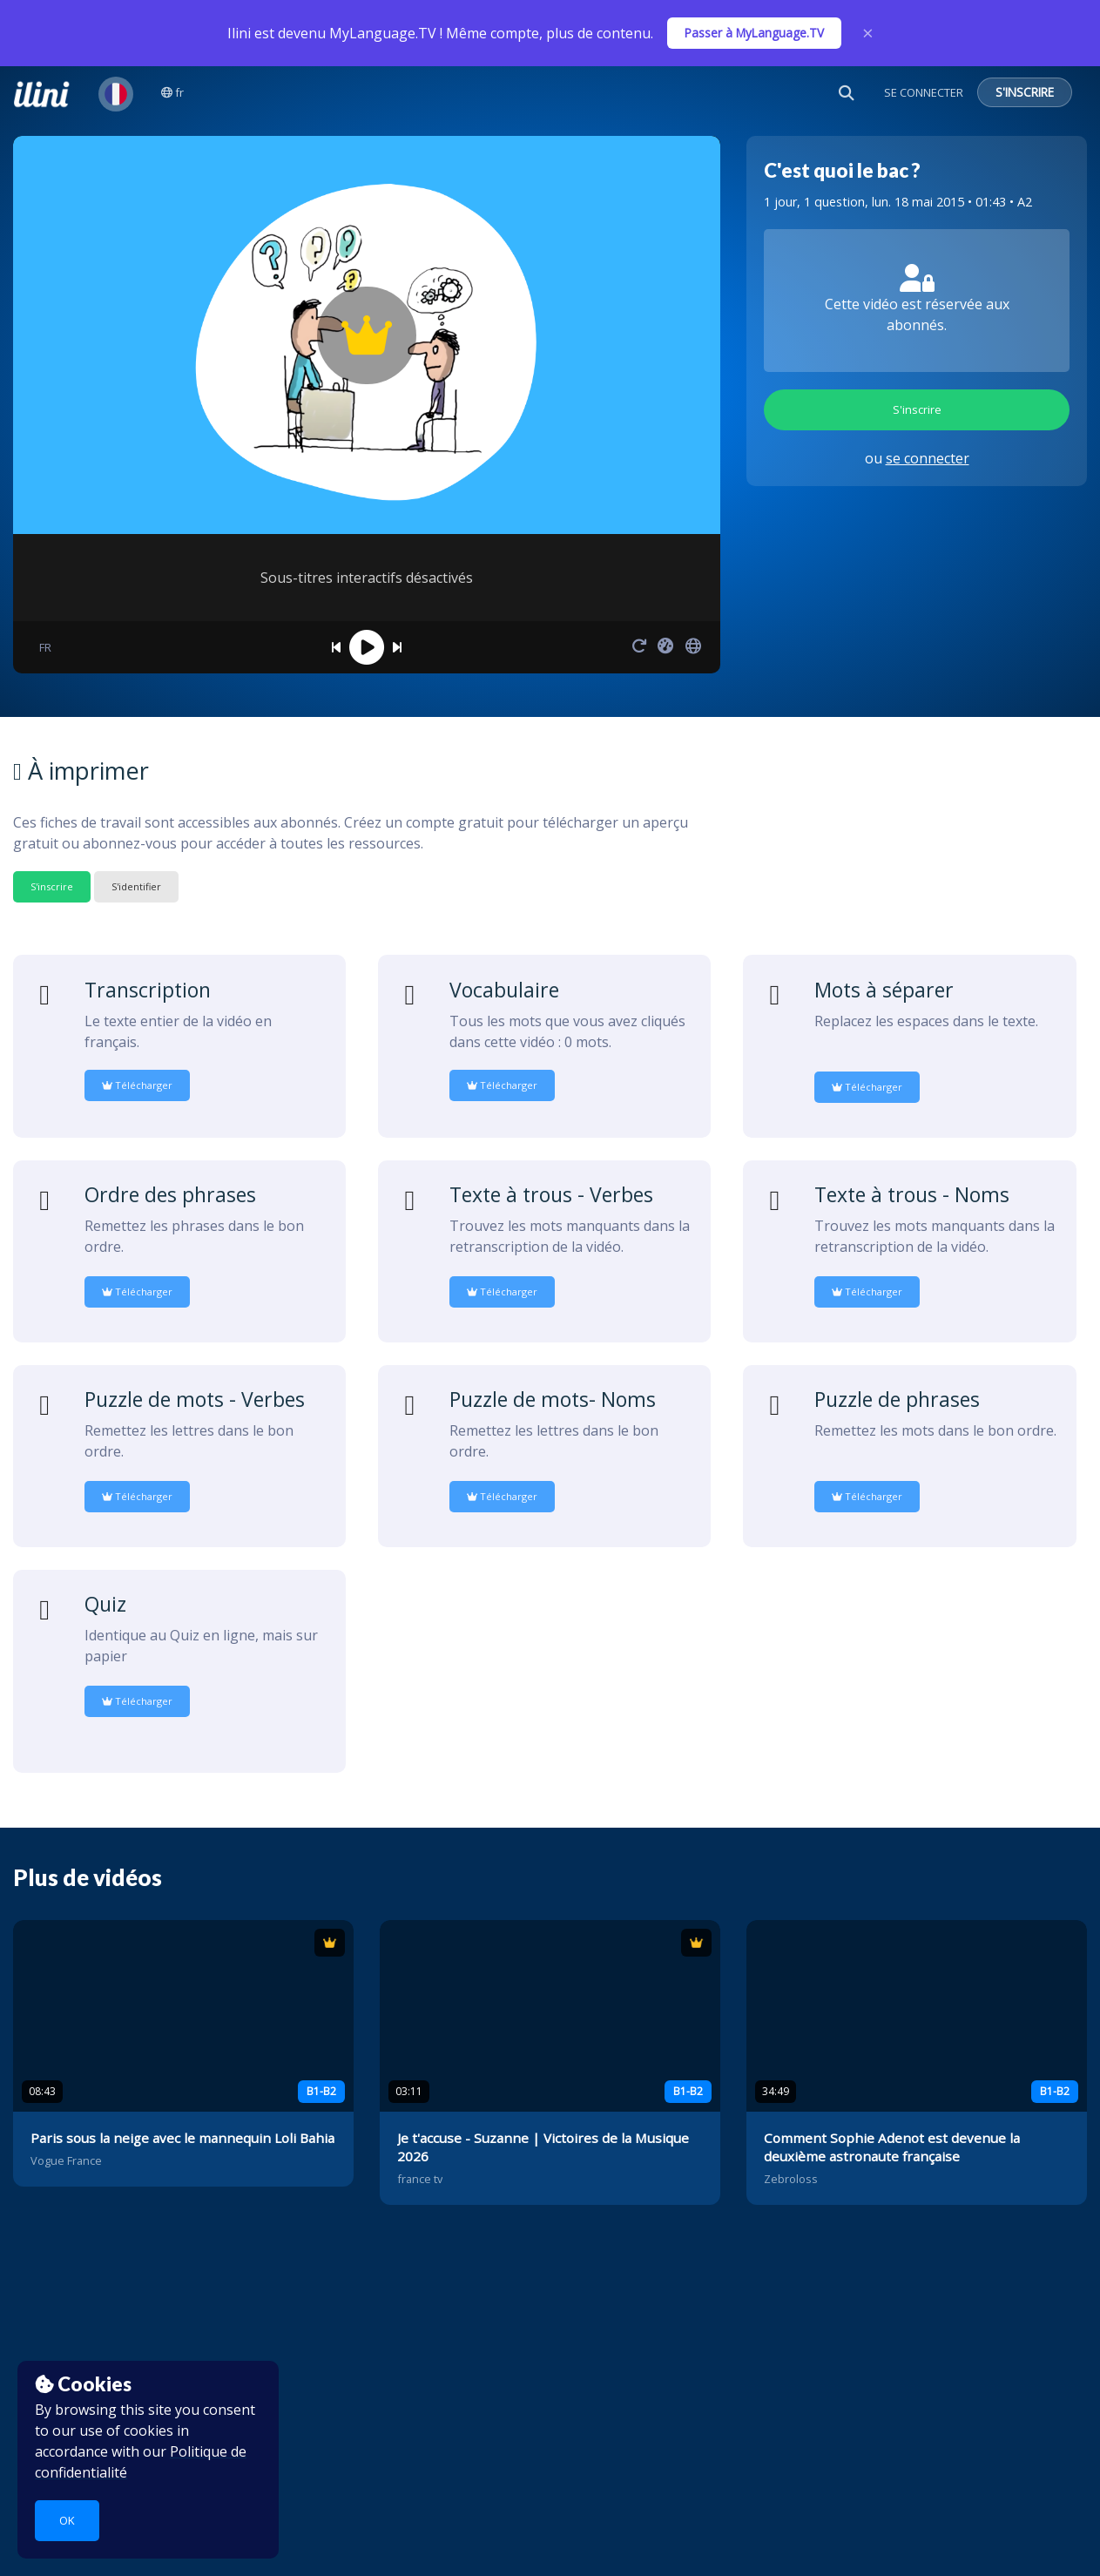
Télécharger (137, 1085)
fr (172, 92)
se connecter (927, 458)
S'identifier (136, 886)
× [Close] (868, 33)
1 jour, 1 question (814, 201)
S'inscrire (917, 409)
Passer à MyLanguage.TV (754, 32)
